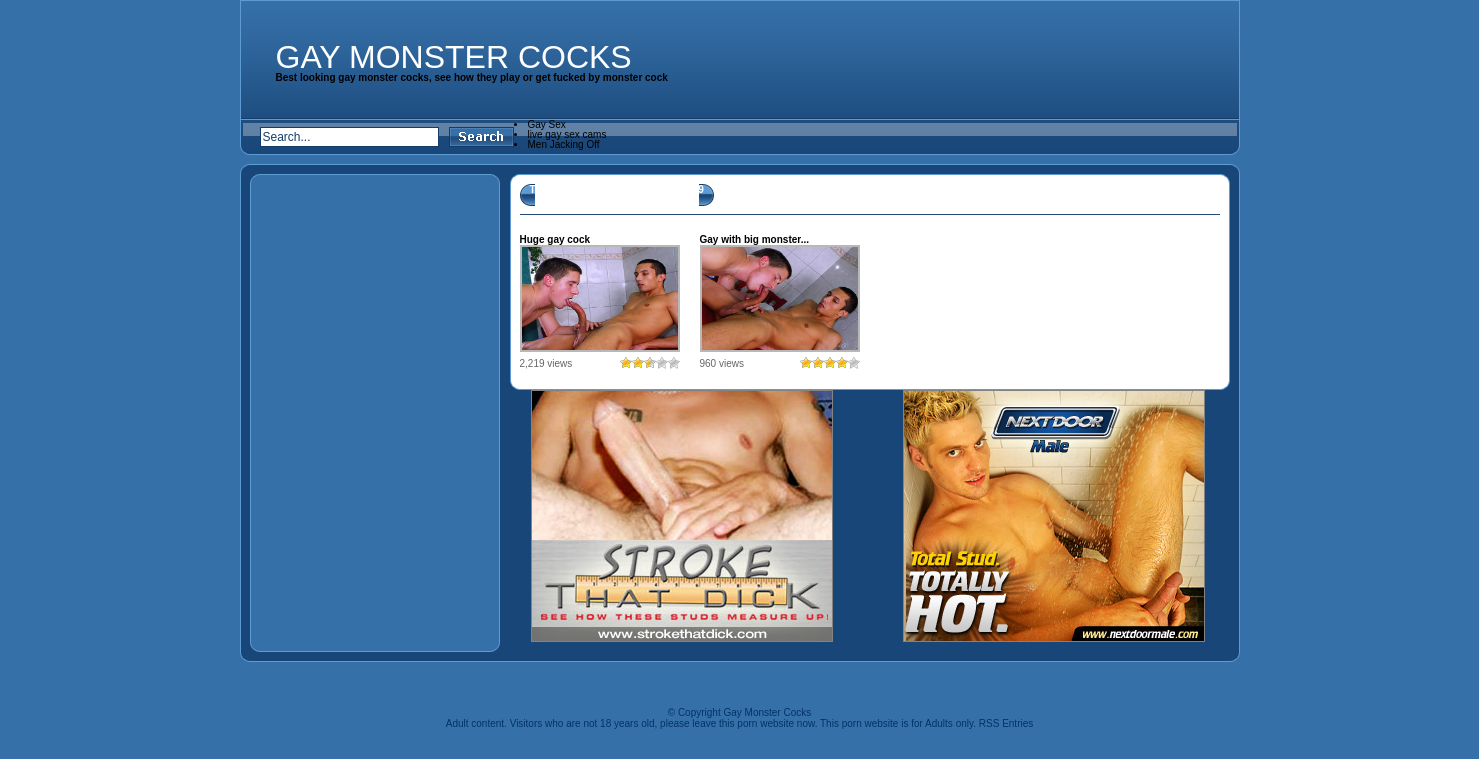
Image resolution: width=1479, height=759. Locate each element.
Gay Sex (547, 124)
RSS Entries (1006, 723)
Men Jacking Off (564, 144)
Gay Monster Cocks (454, 57)
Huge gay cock (555, 239)
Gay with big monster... (754, 239)
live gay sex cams (567, 134)
